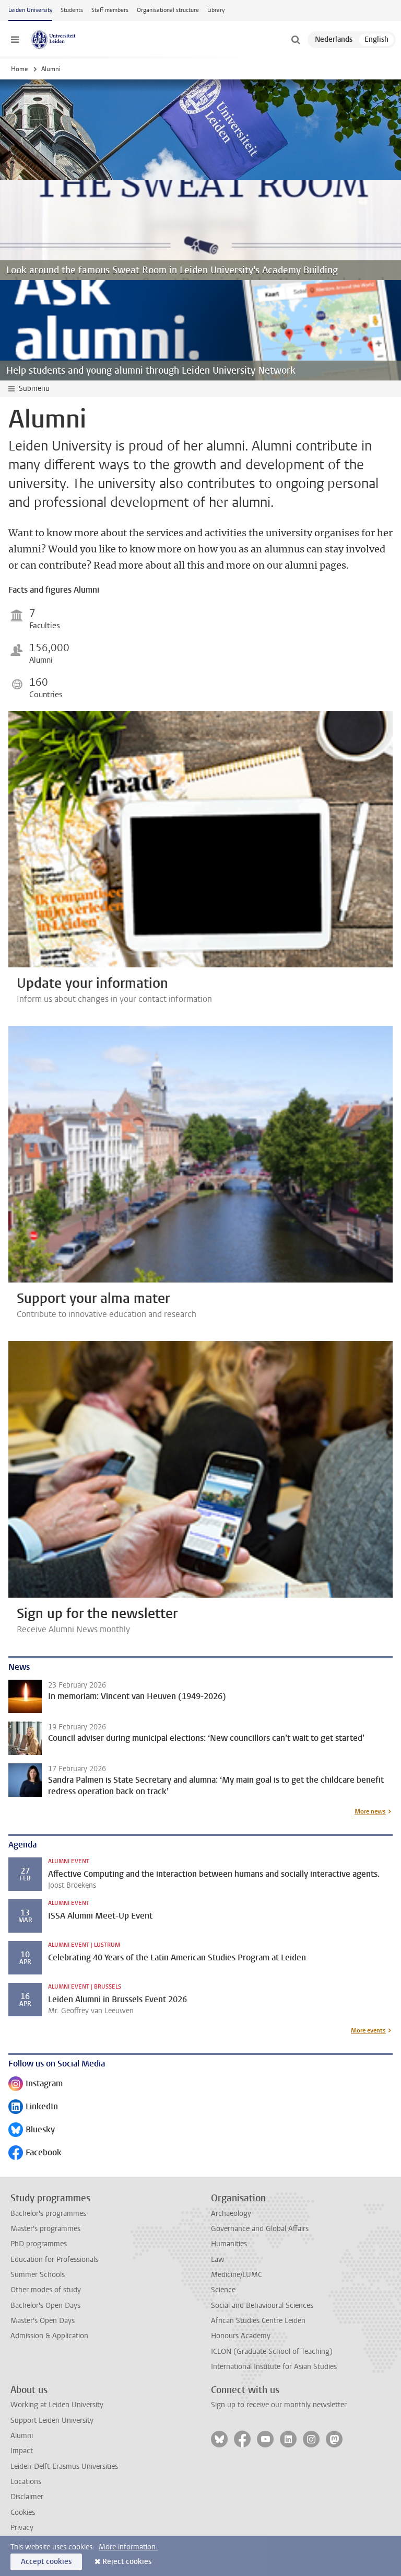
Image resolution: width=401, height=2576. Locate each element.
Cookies (22, 2512)
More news (370, 1811)
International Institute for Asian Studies (274, 2367)
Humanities (229, 2244)
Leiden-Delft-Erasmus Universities (64, 2466)
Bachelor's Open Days (45, 2306)
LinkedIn (33, 2107)
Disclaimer (26, 2497)
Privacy (21, 2528)
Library (216, 10)
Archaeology (231, 2214)
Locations (25, 2482)
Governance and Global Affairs (260, 2229)
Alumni (21, 2436)
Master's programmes (45, 2229)
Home (19, 69)
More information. (128, 2547)
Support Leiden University (51, 2420)
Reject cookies (126, 2562)
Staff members (109, 10)
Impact (21, 2451)
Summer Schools (37, 2275)
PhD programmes (38, 2244)
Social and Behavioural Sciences (262, 2306)
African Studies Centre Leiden (258, 2321)
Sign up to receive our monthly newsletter (279, 2405)
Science (223, 2290)
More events (368, 2030)
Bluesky (31, 2130)
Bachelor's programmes (48, 2214)
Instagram (35, 2084)
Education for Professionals (54, 2260)
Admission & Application (49, 2336)
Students (72, 10)
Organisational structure (168, 10)
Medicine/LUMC (236, 2275)
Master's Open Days (42, 2321)
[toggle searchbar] (295, 39)
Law (218, 2260)
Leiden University (30, 10)
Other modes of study (45, 2290)
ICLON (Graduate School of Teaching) (272, 2351)
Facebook (35, 2153)
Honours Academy (240, 2336)
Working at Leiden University (56, 2405)
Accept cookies (46, 2562)
